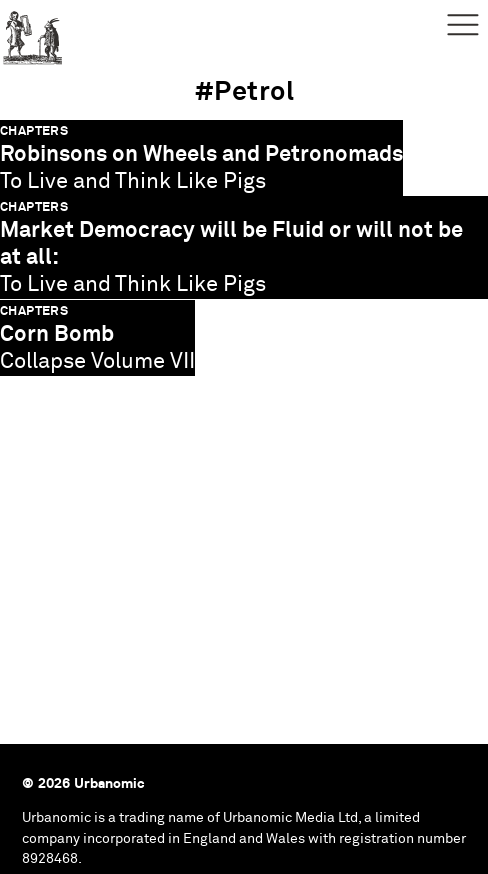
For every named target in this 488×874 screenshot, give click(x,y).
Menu (463, 25)
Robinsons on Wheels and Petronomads (201, 154)
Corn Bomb (57, 334)
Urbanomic (32, 32)
